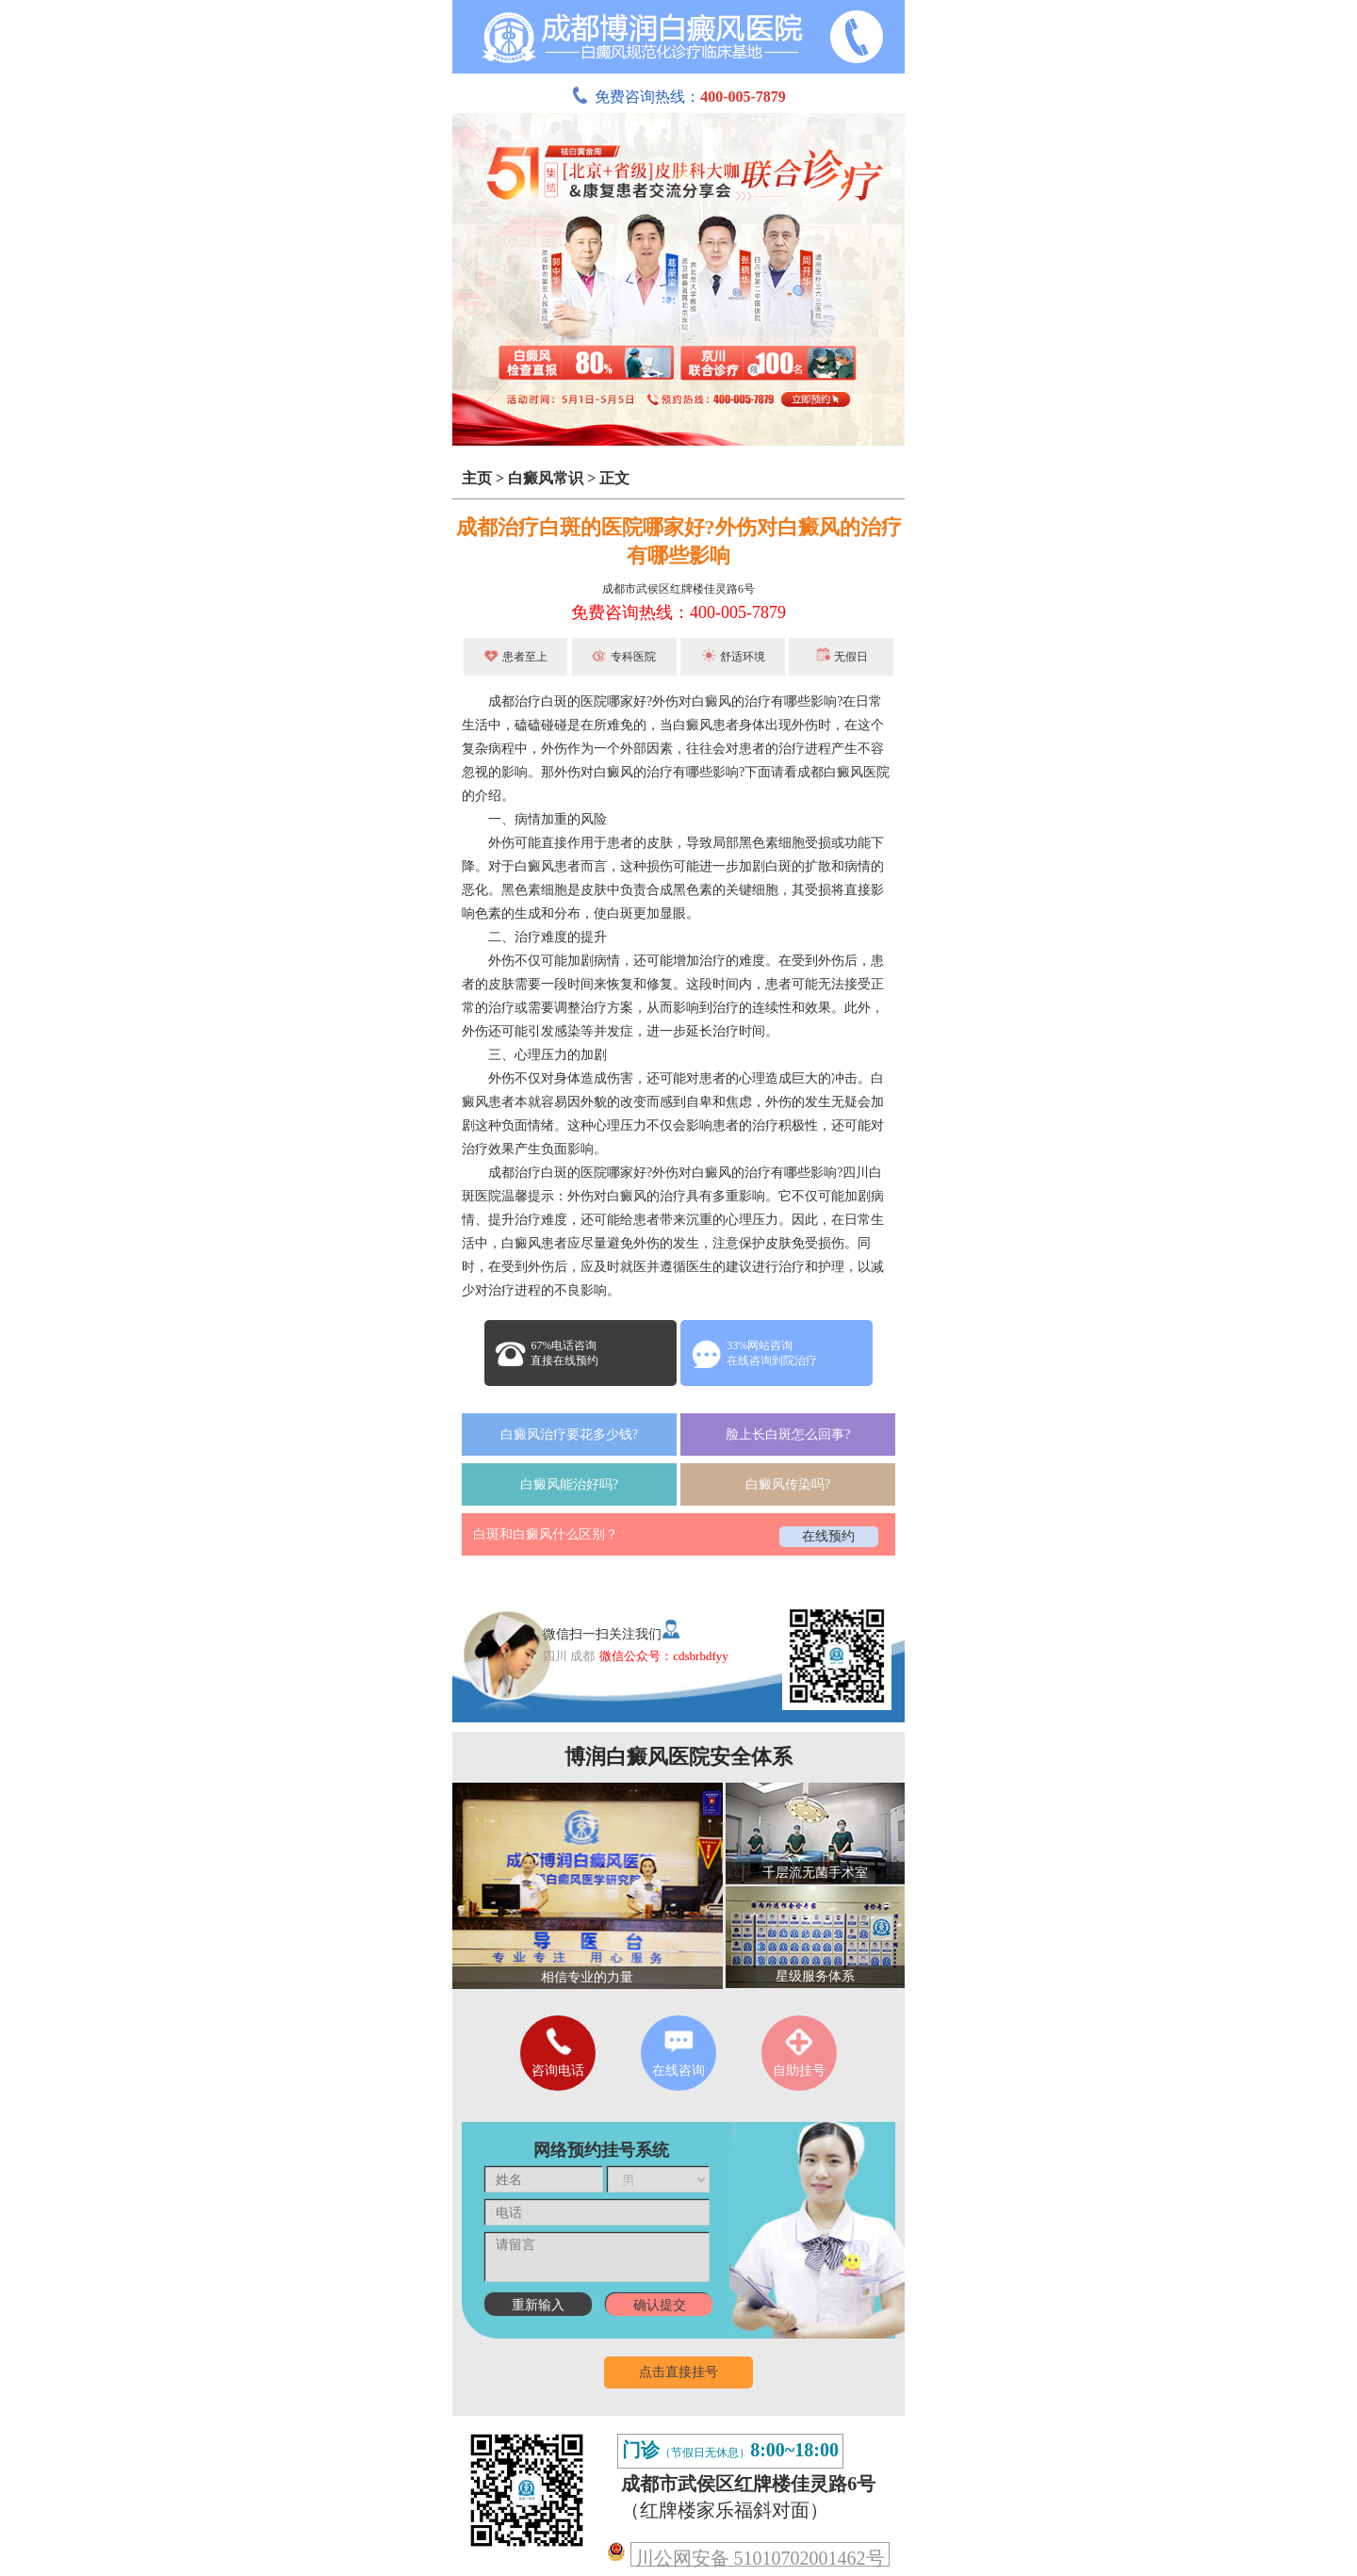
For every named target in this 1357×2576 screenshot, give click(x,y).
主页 (477, 478)
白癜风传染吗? (787, 1484)
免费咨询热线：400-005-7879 (678, 612)
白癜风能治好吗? (569, 1484)
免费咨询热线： (678, 97)
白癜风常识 (545, 478)
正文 (614, 478)
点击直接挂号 (678, 2372)
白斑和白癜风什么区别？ (545, 1534)
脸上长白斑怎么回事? (788, 1434)
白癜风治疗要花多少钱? (569, 1434)
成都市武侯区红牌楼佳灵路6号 (678, 588)
